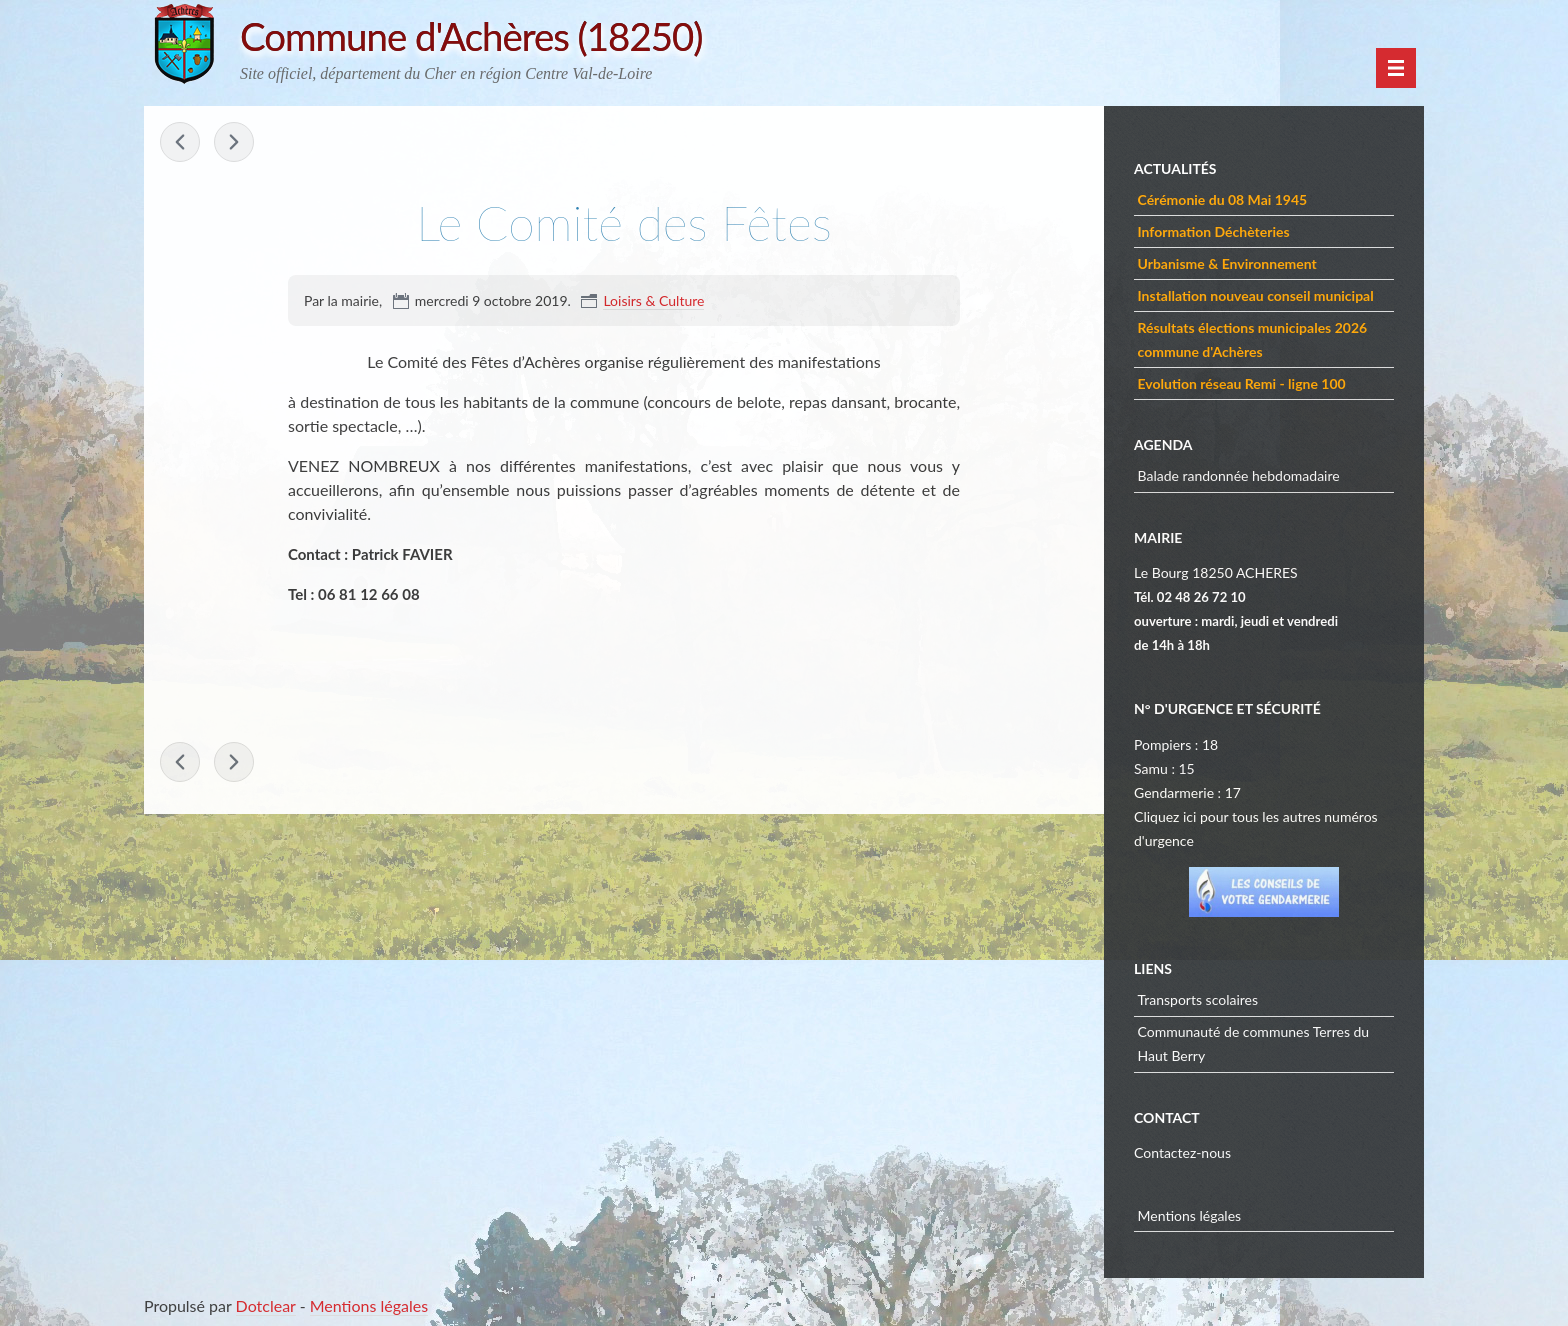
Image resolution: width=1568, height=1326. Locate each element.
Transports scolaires (1198, 999)
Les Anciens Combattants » (234, 142)
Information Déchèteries (1214, 231)
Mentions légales (1190, 1215)
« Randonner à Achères (180, 142)
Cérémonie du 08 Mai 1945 (1223, 199)
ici (1189, 816)
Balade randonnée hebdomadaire (1239, 475)
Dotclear (266, 1305)
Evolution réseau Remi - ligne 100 (1242, 383)
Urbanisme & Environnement (1227, 263)
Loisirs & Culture (653, 300)
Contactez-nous (1182, 1152)
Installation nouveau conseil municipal (1256, 295)
